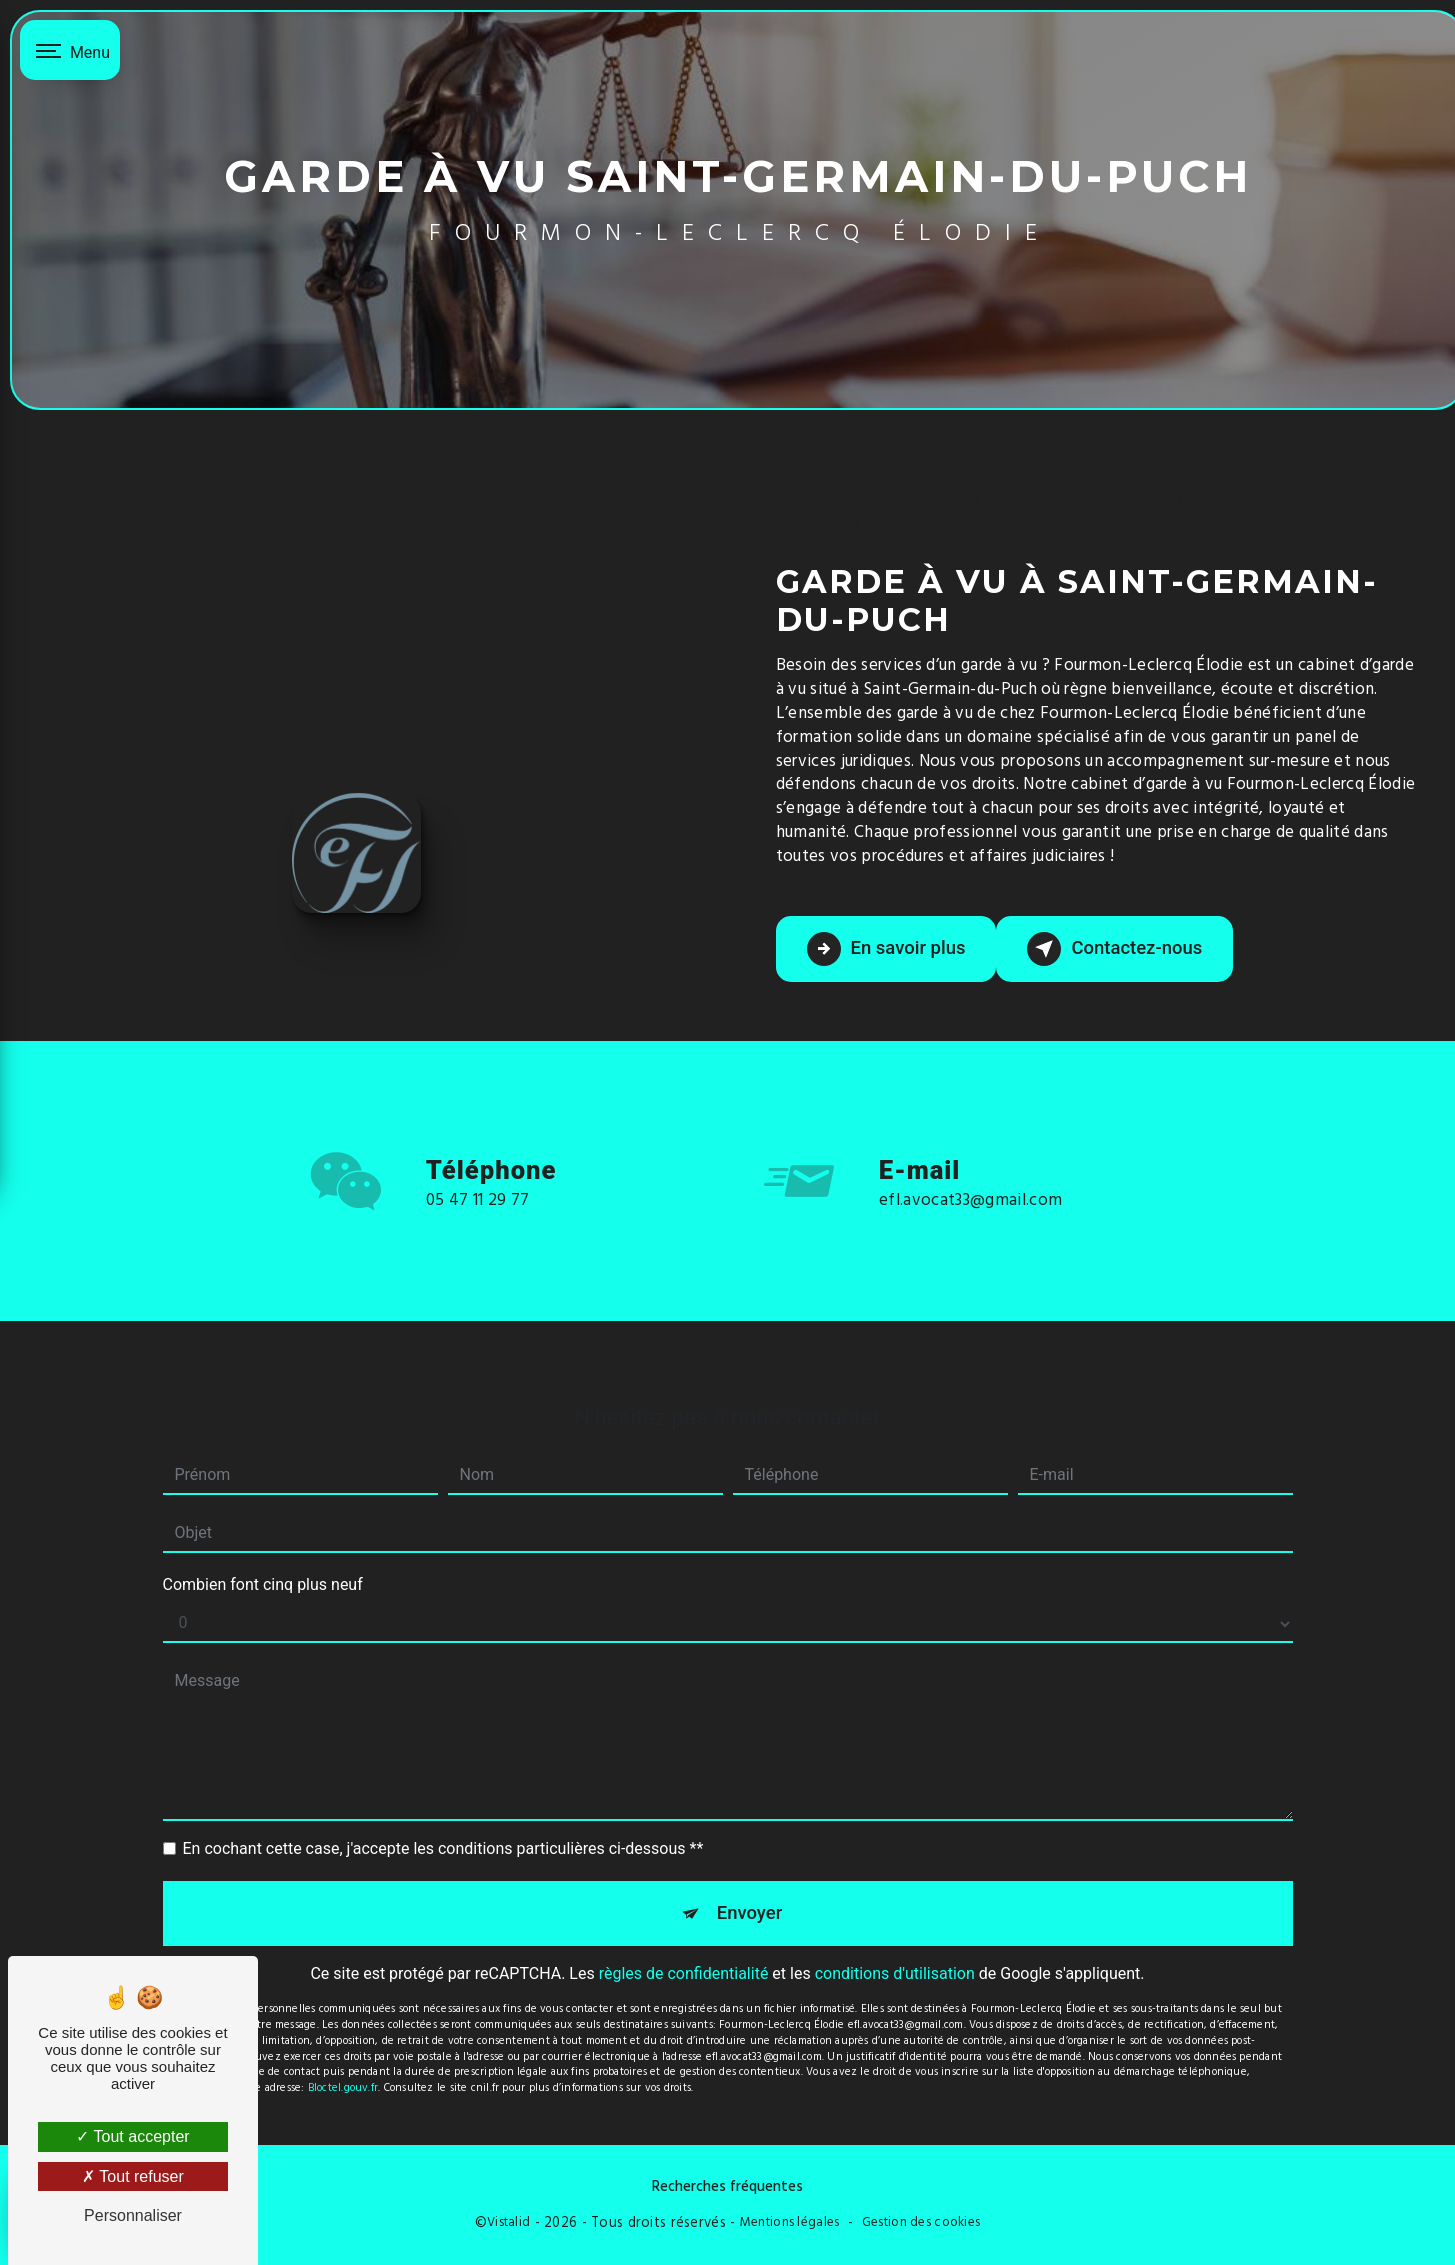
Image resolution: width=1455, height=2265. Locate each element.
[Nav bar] (70, 50)
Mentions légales (790, 2222)
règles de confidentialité (684, 1943)
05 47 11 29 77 (478, 1227)
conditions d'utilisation (895, 1943)
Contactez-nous (1122, 948)
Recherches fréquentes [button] (727, 2186)
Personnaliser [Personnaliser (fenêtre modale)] (133, 2215)
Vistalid (508, 2222)
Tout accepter (132, 2136)
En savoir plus (888, 948)
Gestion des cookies (921, 2222)
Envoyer (750, 1881)
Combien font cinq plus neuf (263, 1552)
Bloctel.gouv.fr (343, 2057)
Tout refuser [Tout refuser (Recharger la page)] (133, 2176)
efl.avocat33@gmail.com (970, 1168)
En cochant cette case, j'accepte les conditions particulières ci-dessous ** (443, 1816)
